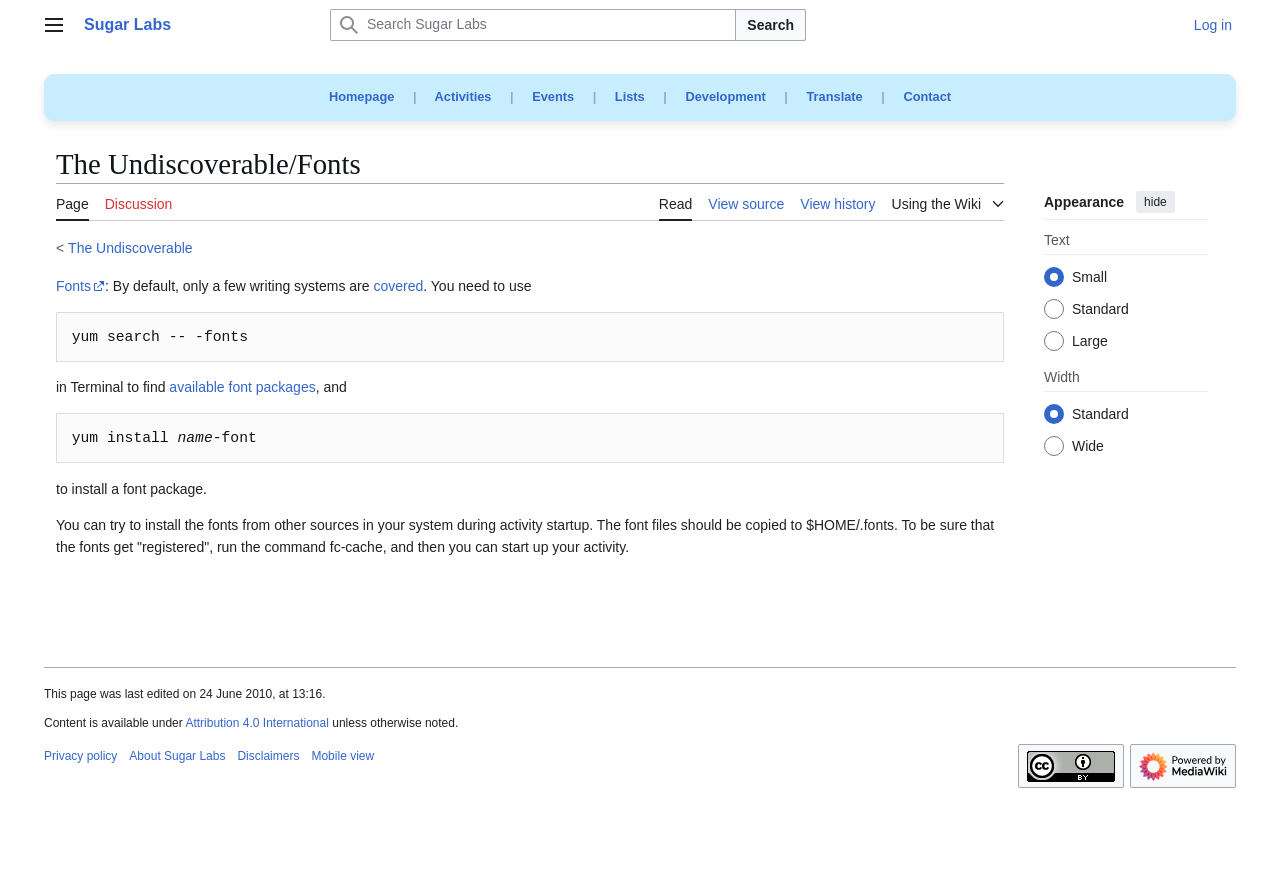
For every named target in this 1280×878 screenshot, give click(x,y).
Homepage (361, 96)
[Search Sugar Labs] (533, 25)
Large (1090, 342)
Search (770, 25)
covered (398, 286)
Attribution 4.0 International (256, 723)
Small (1089, 278)
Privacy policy (80, 756)
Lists (630, 96)
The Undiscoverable (130, 248)
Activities (463, 96)
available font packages (242, 387)
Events (553, 96)
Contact (927, 96)
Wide (1088, 447)
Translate (835, 96)
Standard (1100, 310)
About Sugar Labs (177, 756)
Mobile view (342, 756)
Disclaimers (268, 756)
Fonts (73, 286)
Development (725, 96)
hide (1155, 202)
